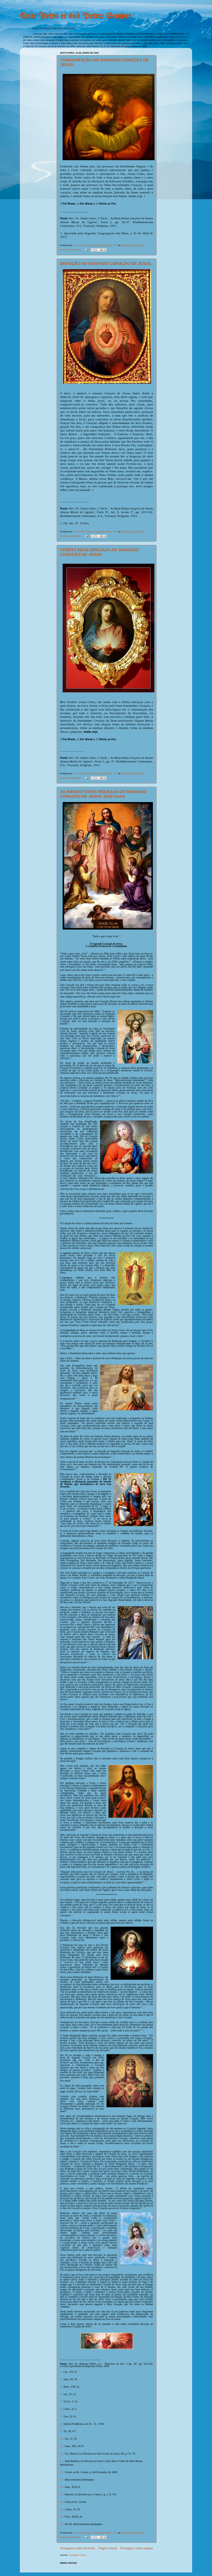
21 (61, 2524)
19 (61, 2509)
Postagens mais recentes (77, 2548)
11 (61, 2446)
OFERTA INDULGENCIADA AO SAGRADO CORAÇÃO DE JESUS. (99, 552)
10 (61, 2438)
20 (61, 2516)
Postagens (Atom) (78, 2555)
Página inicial (107, 2548)
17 (61, 2494)
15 (61, 2479)
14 (61, 2472)
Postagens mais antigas (136, 2548)
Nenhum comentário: (70, 249)
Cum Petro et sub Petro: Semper (75, 16)
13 (61, 2461)
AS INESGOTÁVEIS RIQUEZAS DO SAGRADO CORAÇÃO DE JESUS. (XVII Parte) (103, 794)
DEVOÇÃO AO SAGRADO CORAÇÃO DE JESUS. (106, 263)
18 (61, 2501)
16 (61, 2487)
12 (61, 2453)
